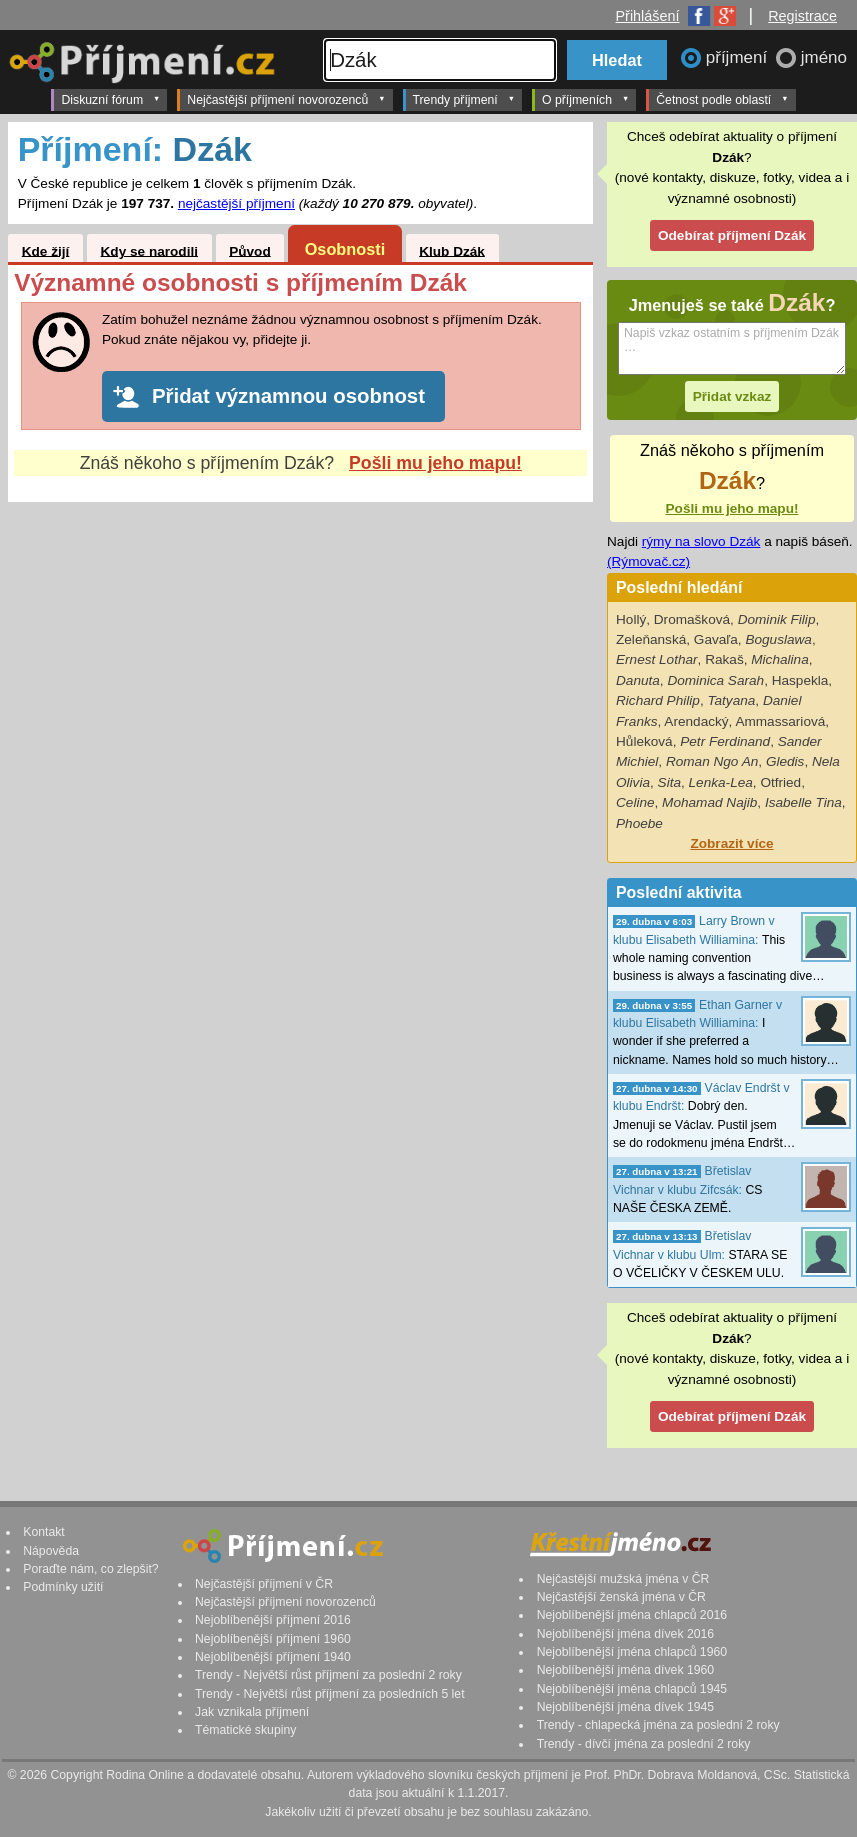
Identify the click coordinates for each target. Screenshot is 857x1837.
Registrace (802, 16)
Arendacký (696, 721)
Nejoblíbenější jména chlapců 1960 (632, 1652)
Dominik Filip (777, 619)
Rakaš (724, 659)
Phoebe (639, 823)
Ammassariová (780, 721)
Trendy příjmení (464, 99)
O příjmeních (585, 99)
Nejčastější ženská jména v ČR (621, 1597)
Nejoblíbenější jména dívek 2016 (626, 1634)
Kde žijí (46, 250)
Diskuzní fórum (110, 99)
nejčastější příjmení (236, 203)
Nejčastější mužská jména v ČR (623, 1579)
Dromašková (692, 619)
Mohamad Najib (709, 802)
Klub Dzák (452, 250)
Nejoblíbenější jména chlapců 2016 (632, 1615)
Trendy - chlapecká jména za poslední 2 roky (658, 1725)
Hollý (631, 619)
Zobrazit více (731, 843)
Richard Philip (658, 700)
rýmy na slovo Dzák (701, 541)
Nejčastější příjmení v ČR (264, 1584)
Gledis (785, 761)
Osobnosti (345, 249)
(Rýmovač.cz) (648, 561)
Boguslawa (778, 639)
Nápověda (51, 1551)
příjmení (739, 57)
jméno (824, 57)
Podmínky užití (63, 1587)
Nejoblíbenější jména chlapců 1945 (632, 1689)
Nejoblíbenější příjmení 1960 (273, 1639)
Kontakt (44, 1532)
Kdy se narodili (149, 250)
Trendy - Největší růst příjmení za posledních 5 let (330, 1694)
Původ (250, 250)
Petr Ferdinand (725, 741)
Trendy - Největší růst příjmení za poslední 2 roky (328, 1675)
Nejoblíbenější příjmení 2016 (273, 1620)
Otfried (780, 782)
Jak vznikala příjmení (252, 1712)
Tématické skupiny (245, 1730)
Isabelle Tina (803, 802)
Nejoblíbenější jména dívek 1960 (626, 1670)
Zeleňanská (651, 639)
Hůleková (644, 741)
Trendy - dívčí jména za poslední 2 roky (644, 1744)
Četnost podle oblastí (722, 99)
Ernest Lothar (657, 659)
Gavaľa (716, 639)
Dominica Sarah (715, 680)
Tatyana (731, 700)
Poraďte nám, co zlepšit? (90, 1569)
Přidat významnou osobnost (288, 396)
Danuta (638, 680)
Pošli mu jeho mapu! (435, 463)
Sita (669, 782)
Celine (635, 802)
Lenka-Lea (721, 782)
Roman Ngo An (712, 761)
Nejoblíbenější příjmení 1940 (273, 1657)
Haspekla (800, 680)
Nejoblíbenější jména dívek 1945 (626, 1707)
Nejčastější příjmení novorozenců (286, 99)
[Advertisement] (300, 683)
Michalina (779, 659)
